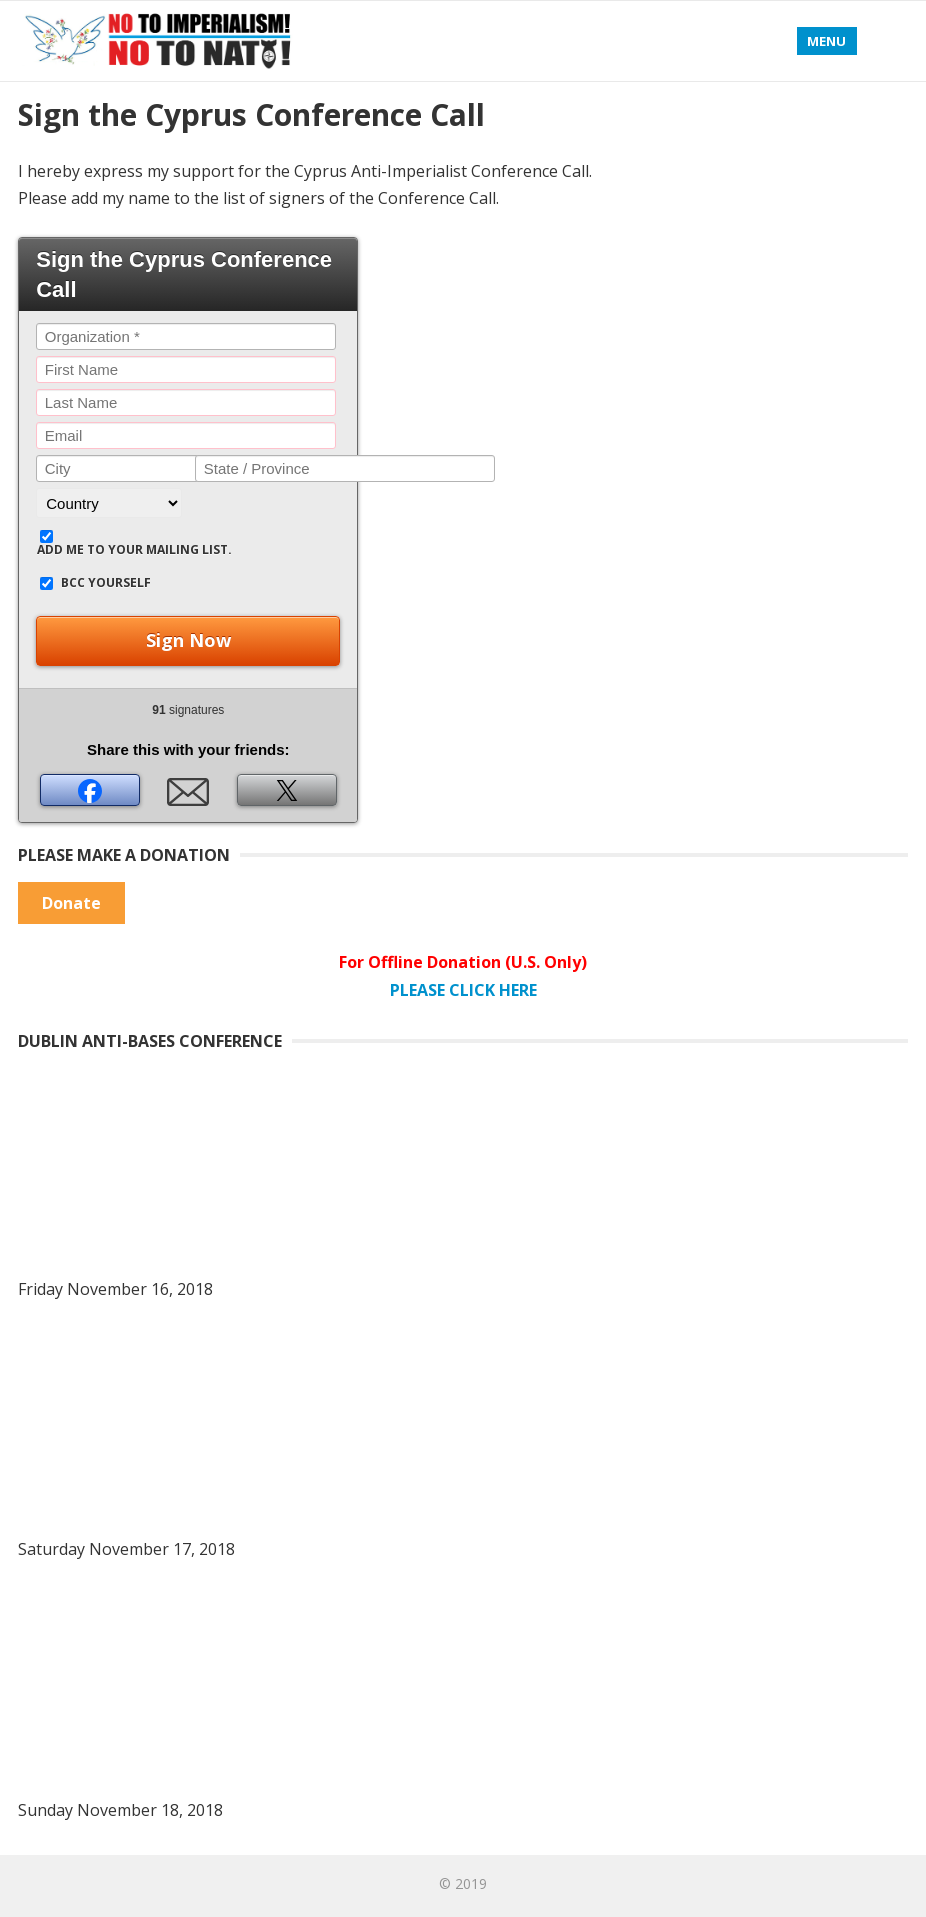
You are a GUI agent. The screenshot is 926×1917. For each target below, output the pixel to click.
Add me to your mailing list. (134, 549)
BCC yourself (106, 582)
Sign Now (188, 640)
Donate (71, 903)
